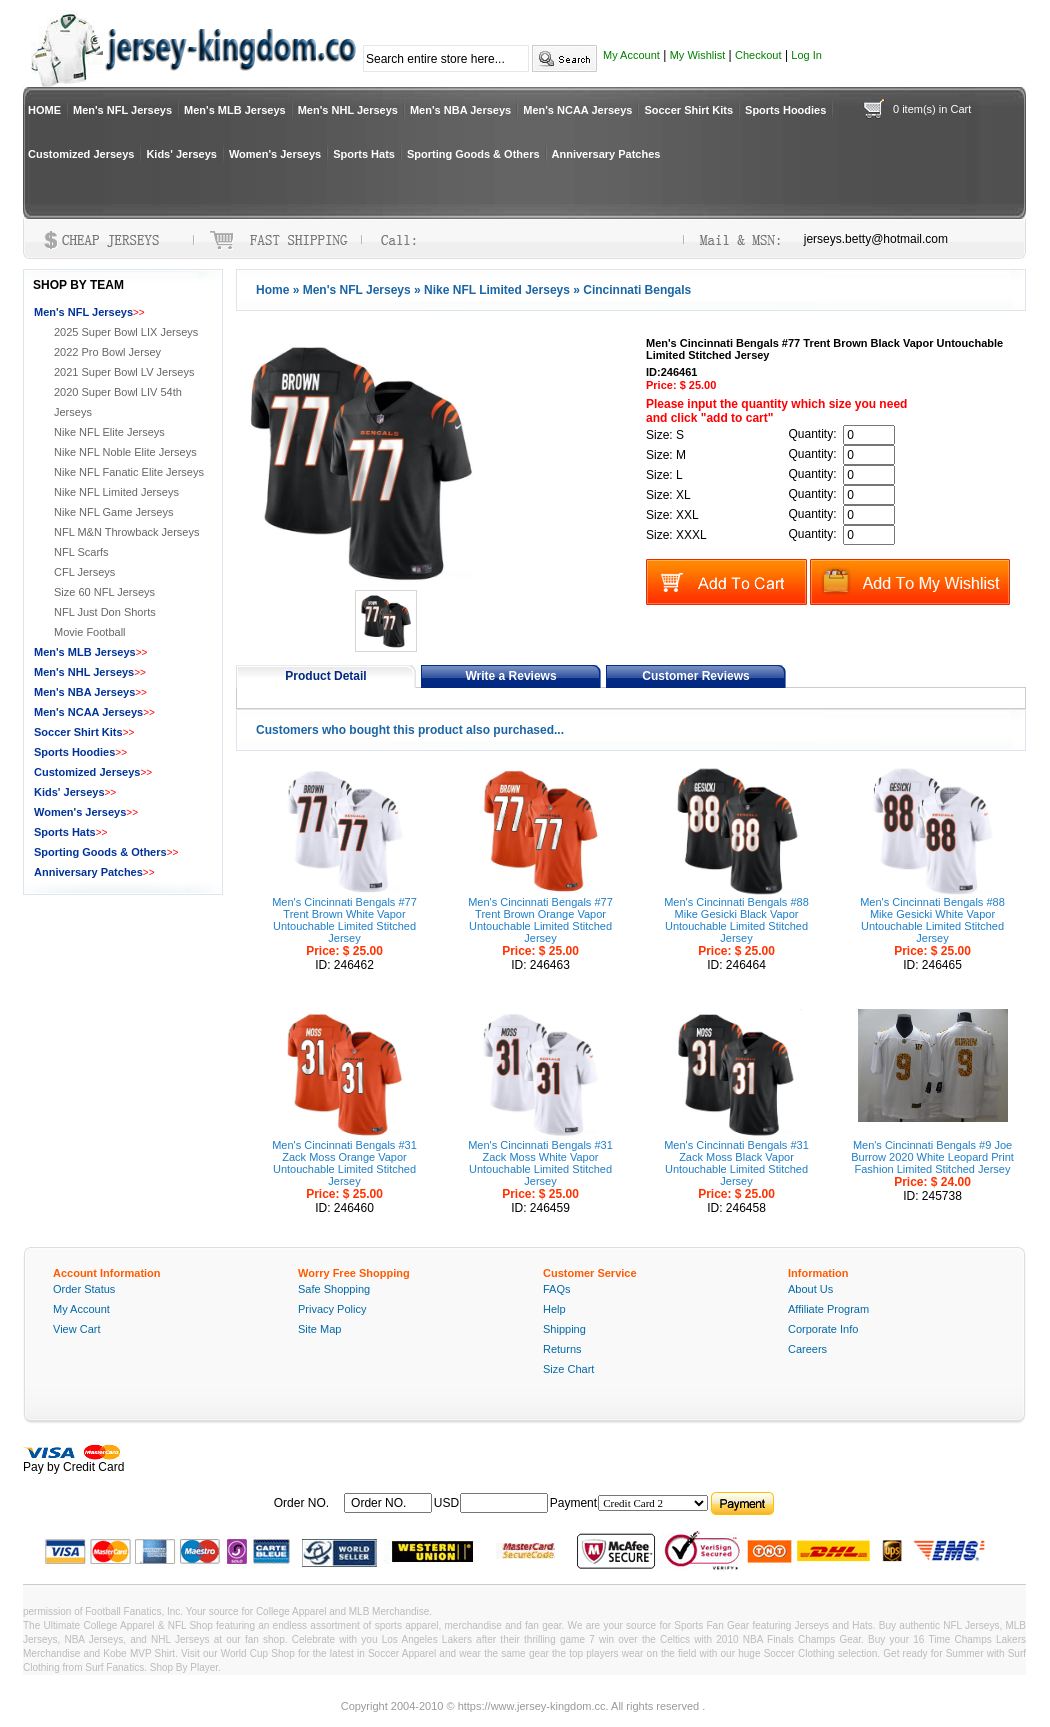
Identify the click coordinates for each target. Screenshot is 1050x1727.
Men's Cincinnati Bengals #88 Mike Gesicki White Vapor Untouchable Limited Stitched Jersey (932, 920)
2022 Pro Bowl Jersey (107, 352)
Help (554, 1309)
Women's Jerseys (275, 154)
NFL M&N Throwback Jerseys (126, 532)
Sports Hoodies (785, 110)
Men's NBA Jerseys (460, 110)
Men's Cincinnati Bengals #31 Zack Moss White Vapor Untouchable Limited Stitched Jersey (540, 1163)
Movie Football (90, 632)
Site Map (319, 1329)
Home (272, 290)
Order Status (84, 1289)
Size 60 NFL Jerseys (104, 592)
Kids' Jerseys (181, 154)
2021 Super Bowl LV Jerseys (124, 372)
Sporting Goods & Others (473, 154)
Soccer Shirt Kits (688, 110)
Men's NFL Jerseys (122, 110)
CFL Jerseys (84, 572)
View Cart (76, 1329)
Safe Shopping (334, 1289)
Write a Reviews (510, 676)
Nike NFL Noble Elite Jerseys (125, 452)
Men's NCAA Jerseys (577, 110)
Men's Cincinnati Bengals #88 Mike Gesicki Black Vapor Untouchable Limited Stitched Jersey (736, 920)
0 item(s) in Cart (932, 109)
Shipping (564, 1329)
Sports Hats (364, 154)
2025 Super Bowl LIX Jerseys (126, 332)
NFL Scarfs (81, 552)
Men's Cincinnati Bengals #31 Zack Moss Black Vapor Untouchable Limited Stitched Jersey (736, 1163)
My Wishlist (698, 55)
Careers (807, 1349)
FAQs (557, 1289)
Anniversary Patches (606, 154)
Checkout (758, 55)
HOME (44, 110)
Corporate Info (823, 1329)
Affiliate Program (828, 1309)
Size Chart (568, 1369)
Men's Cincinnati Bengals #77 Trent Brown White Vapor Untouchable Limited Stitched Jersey (344, 920)
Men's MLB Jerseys (235, 110)
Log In (806, 55)
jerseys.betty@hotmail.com (876, 239)
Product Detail (325, 676)
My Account (631, 55)
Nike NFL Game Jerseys (113, 512)
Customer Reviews (695, 676)
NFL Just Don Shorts (105, 612)
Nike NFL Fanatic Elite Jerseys (129, 472)
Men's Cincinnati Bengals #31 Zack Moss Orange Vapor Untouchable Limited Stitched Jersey (344, 1163)
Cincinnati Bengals (637, 290)
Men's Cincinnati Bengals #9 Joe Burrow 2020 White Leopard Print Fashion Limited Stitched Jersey (932, 1157)
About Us (810, 1289)
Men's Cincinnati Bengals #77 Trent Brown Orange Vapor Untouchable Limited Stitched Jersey (540, 920)
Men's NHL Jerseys (348, 110)
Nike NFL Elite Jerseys (109, 432)
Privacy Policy (332, 1309)
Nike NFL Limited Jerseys (497, 290)
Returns (562, 1349)
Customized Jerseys (81, 154)
